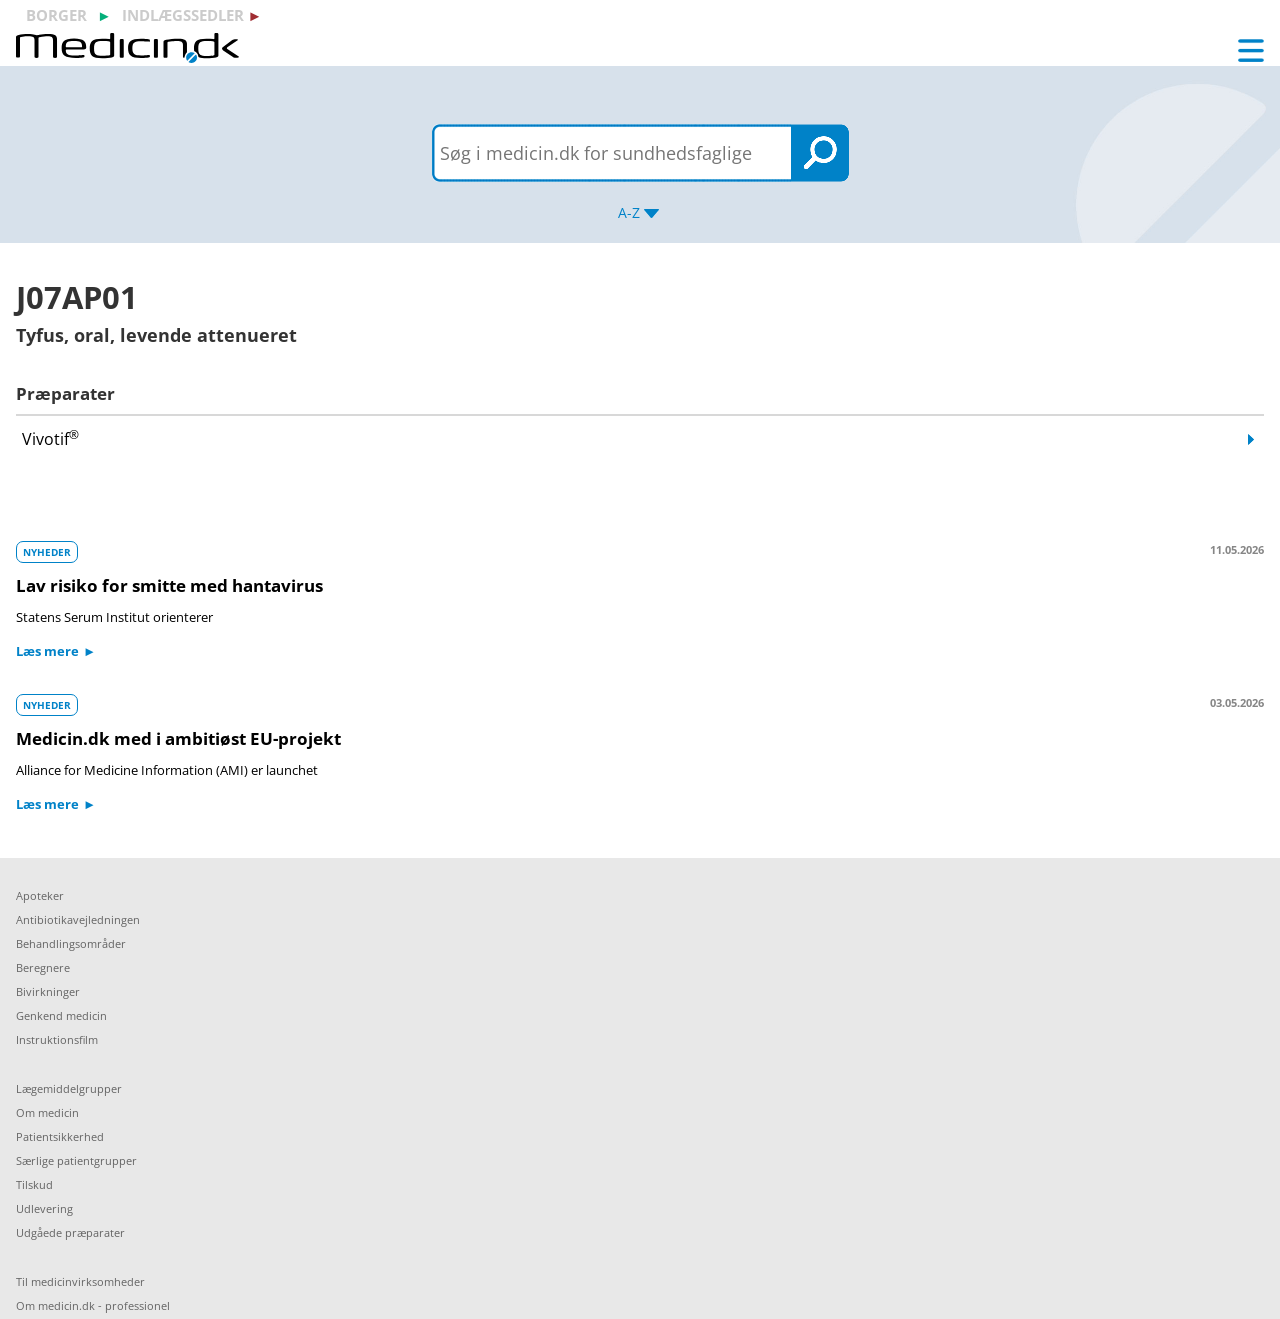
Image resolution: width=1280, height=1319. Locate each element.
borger (56, 15)
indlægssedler (183, 15)
